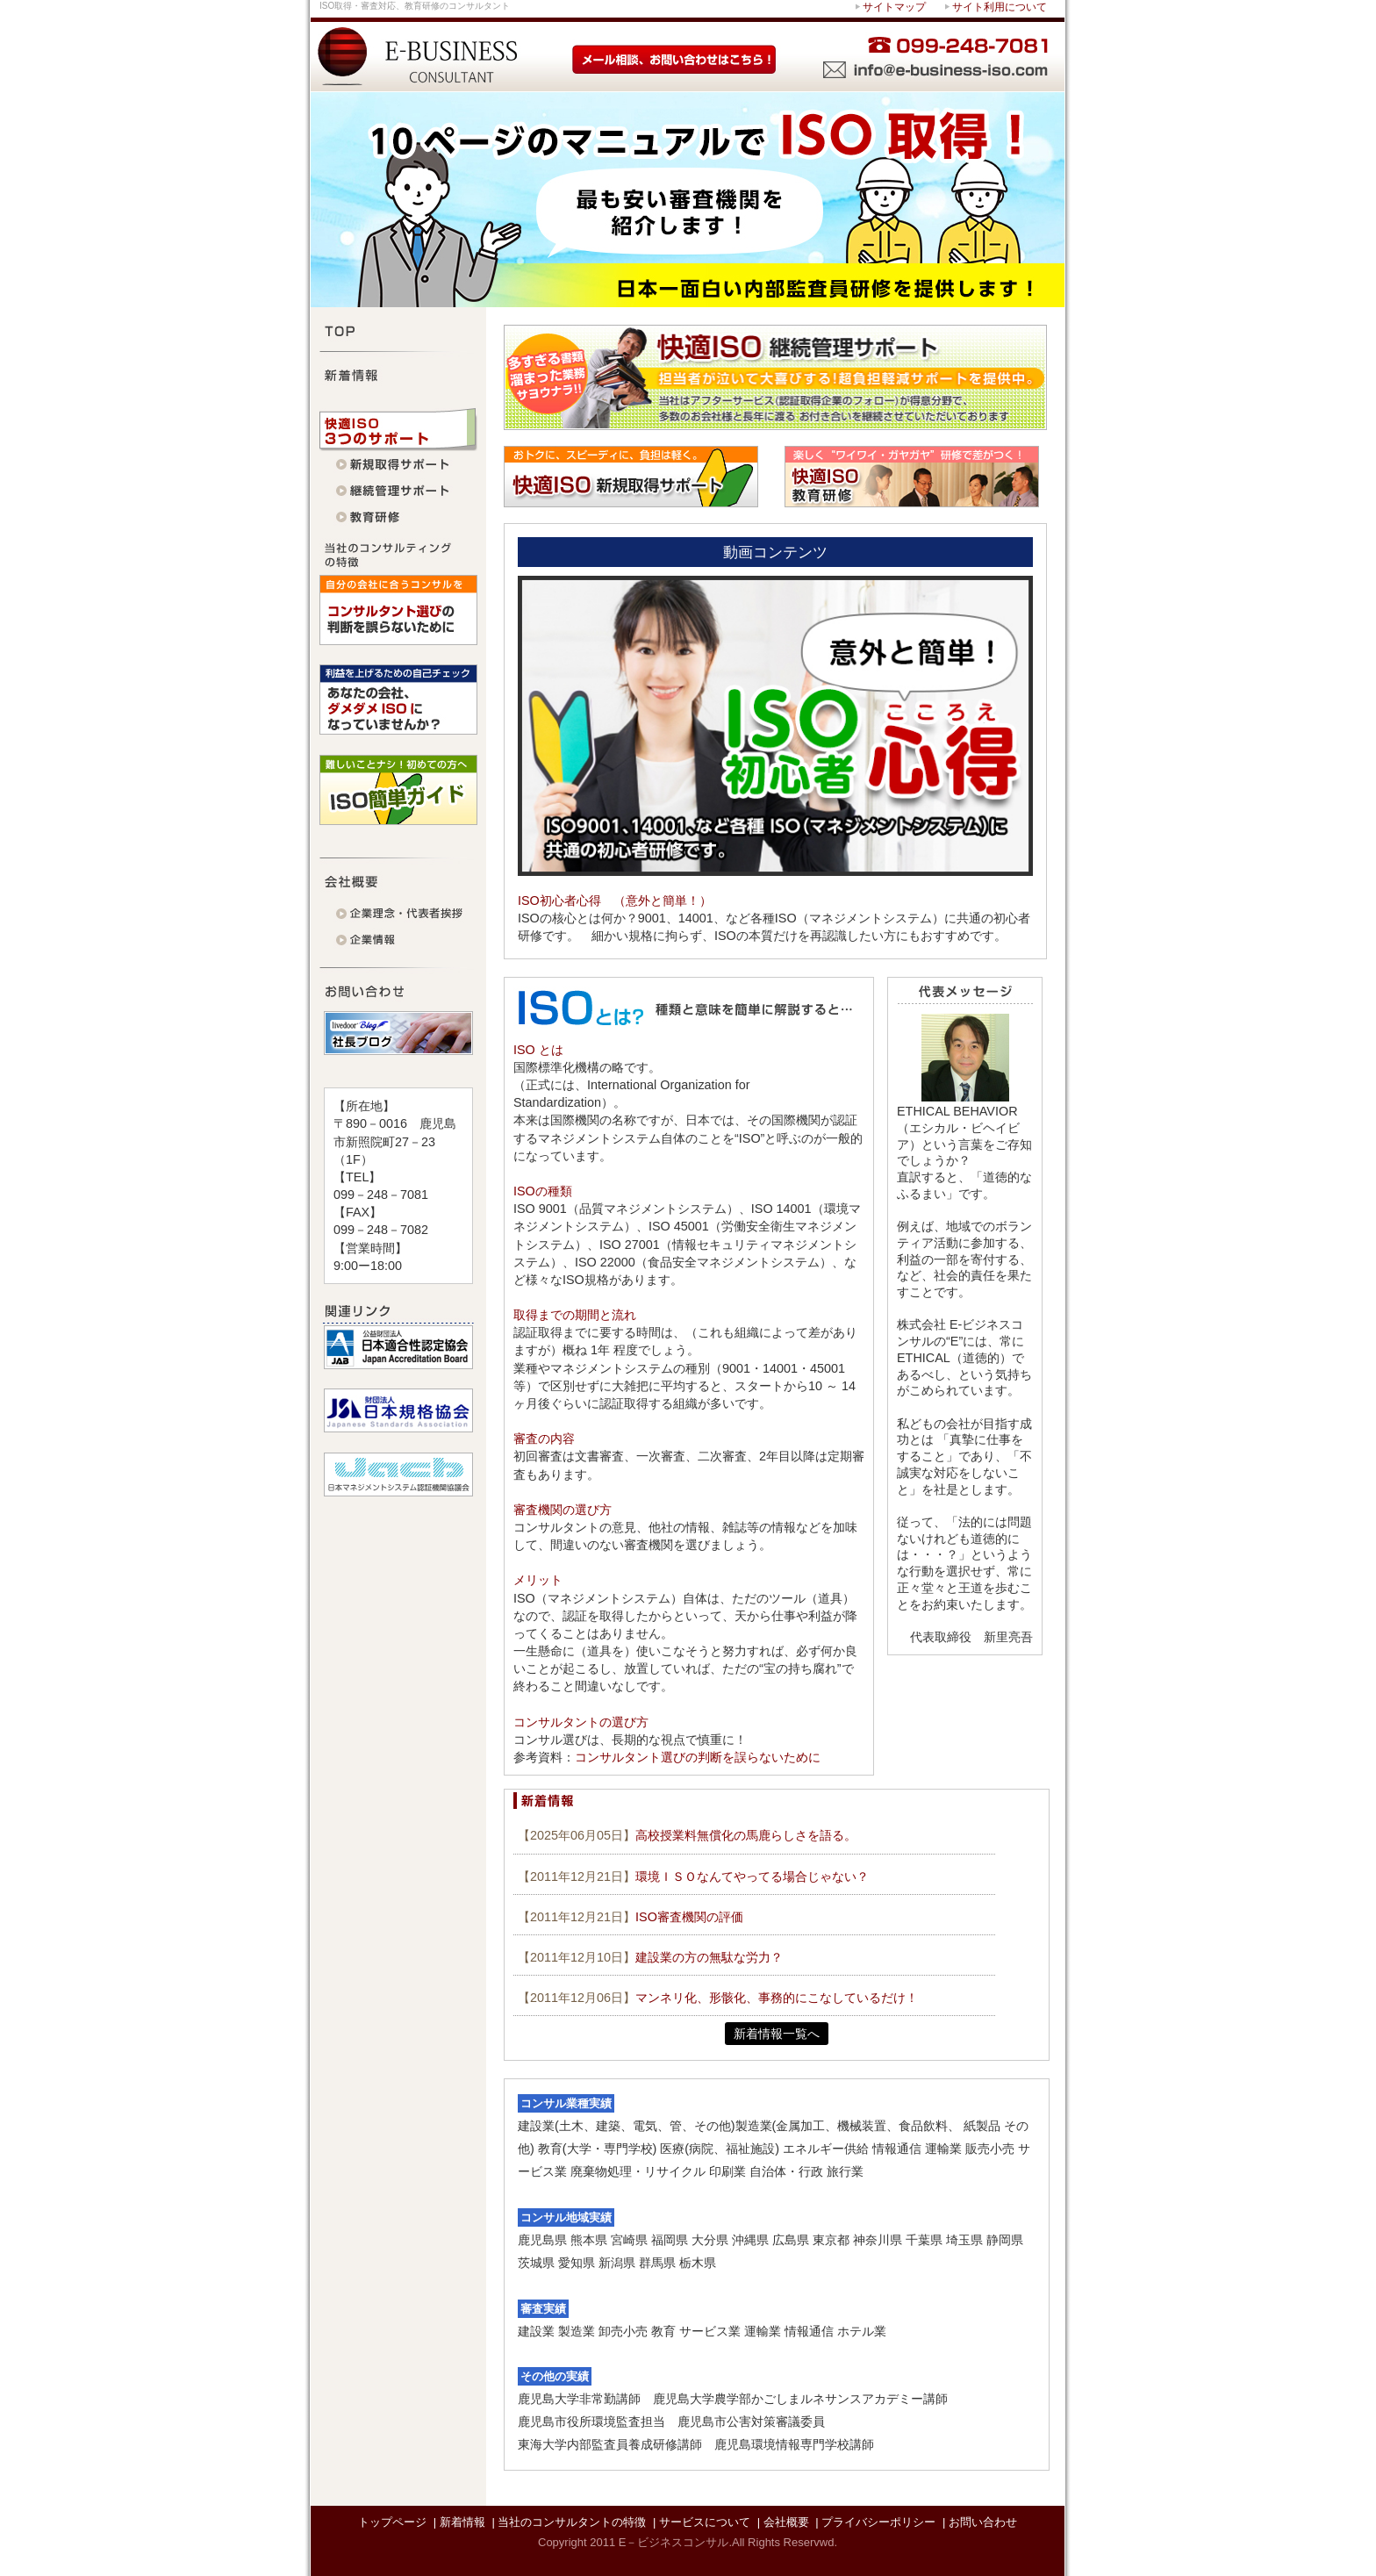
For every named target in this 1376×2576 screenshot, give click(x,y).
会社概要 (398, 879)
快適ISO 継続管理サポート (398, 491)
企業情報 (398, 941)
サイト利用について (999, 7)
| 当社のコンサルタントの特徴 (568, 2522)
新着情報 (398, 373)
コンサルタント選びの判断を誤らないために (698, 1757)
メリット (538, 1580)
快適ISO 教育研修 (398, 518)
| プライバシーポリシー (875, 2522)
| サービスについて (701, 2522)
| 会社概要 (783, 2522)
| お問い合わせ (979, 2522)
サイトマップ (894, 7)
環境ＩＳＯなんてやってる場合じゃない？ (752, 1876)
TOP (398, 329)
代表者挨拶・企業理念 (398, 914)
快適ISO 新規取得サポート (398, 465)
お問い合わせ (398, 989)
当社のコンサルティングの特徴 (398, 553)
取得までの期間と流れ (574, 1315)
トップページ (392, 2522)
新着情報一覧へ (777, 2034)
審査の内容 (544, 1439)
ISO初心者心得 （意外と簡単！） (615, 900)
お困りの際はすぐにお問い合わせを (817, 55)
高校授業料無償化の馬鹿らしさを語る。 (745, 1835)
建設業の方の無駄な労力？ (709, 1957)
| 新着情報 (459, 2522)
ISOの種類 (542, 1191)
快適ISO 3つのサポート (398, 430)
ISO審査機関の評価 (689, 1917)
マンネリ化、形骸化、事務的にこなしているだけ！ (776, 1998)
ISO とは (538, 1050)
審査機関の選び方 (562, 1510)
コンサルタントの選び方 (581, 1722)
